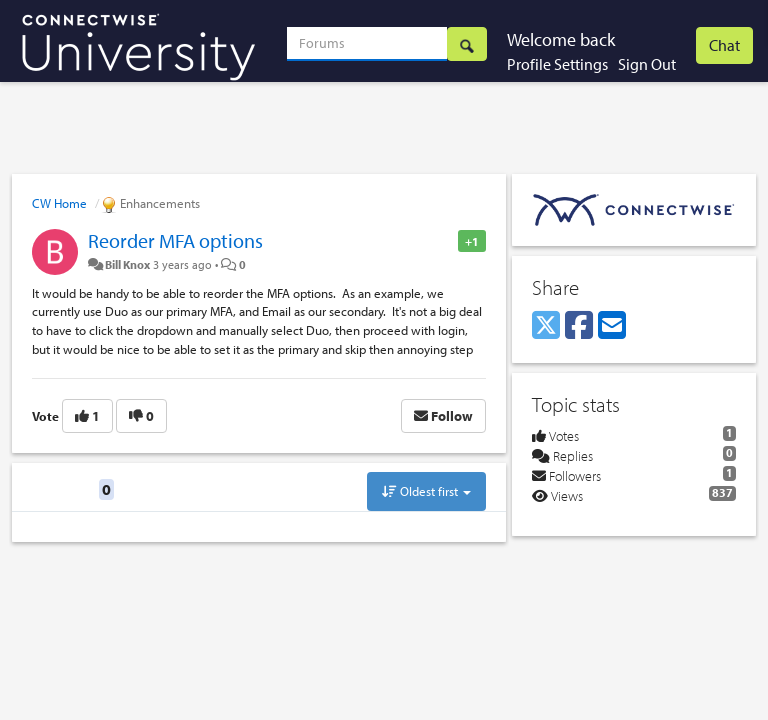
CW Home (59, 203)
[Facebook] (579, 326)
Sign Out (647, 64)
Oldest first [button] (426, 491)
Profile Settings (557, 64)
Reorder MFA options (175, 240)
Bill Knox (127, 264)
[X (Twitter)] (546, 326)
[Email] (612, 326)
